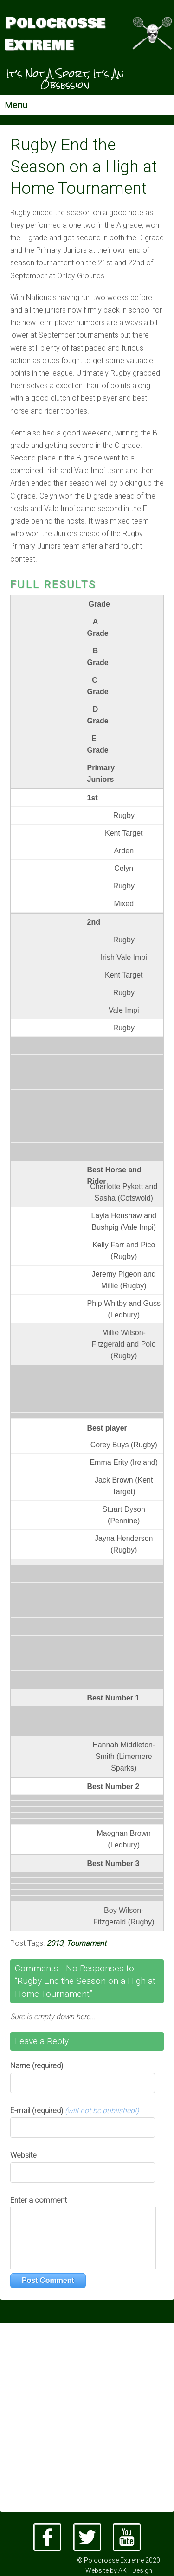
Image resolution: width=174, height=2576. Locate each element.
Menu (16, 105)
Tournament (86, 1943)
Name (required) (36, 2065)
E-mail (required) (74, 2110)
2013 (54, 1943)
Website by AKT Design (118, 2570)
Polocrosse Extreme (55, 34)
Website (23, 2155)
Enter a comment (38, 2200)
